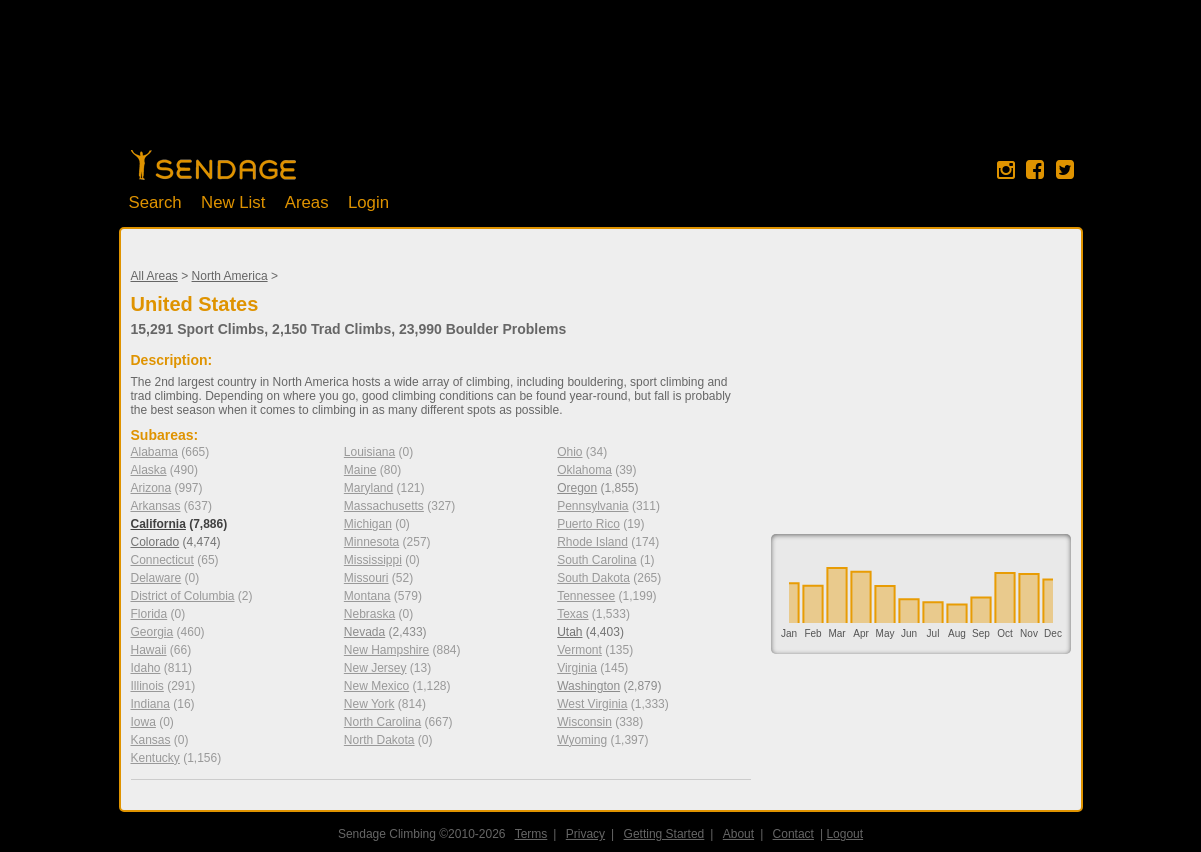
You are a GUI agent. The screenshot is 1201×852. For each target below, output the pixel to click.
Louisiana (369, 452)
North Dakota (379, 740)
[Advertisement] (601, 85)
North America (230, 276)
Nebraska (369, 614)
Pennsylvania (592, 506)
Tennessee (586, 596)
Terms (531, 834)
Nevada (364, 632)
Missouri (366, 578)
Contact (793, 834)
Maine (360, 470)
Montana (367, 596)
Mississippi (373, 560)
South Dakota (593, 578)
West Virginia (592, 704)
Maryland (368, 488)
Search (155, 202)
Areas (307, 202)
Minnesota (371, 542)
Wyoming (582, 740)
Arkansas (156, 506)
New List (233, 202)
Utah (569, 632)
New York (369, 704)
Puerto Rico (588, 524)
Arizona (151, 488)
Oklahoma (584, 470)
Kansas (151, 740)
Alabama (154, 452)
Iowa (143, 722)
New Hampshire (386, 650)
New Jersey (375, 668)
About (738, 834)
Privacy (585, 834)
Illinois (147, 686)
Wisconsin (584, 722)
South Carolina (596, 560)
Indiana (150, 704)
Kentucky (155, 758)
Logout (845, 834)
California (158, 524)
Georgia (152, 632)
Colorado (155, 542)
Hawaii (149, 650)
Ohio (569, 452)
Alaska (149, 470)
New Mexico (376, 686)
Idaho (146, 668)
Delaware (156, 578)
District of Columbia (183, 596)
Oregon (577, 488)
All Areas (154, 276)
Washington (588, 686)
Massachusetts (384, 506)
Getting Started (664, 834)
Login (368, 202)
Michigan (368, 524)
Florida (149, 614)
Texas (572, 614)
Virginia (577, 668)
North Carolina (382, 722)
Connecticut (162, 560)
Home (213, 165)
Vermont (579, 650)
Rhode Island (592, 542)
